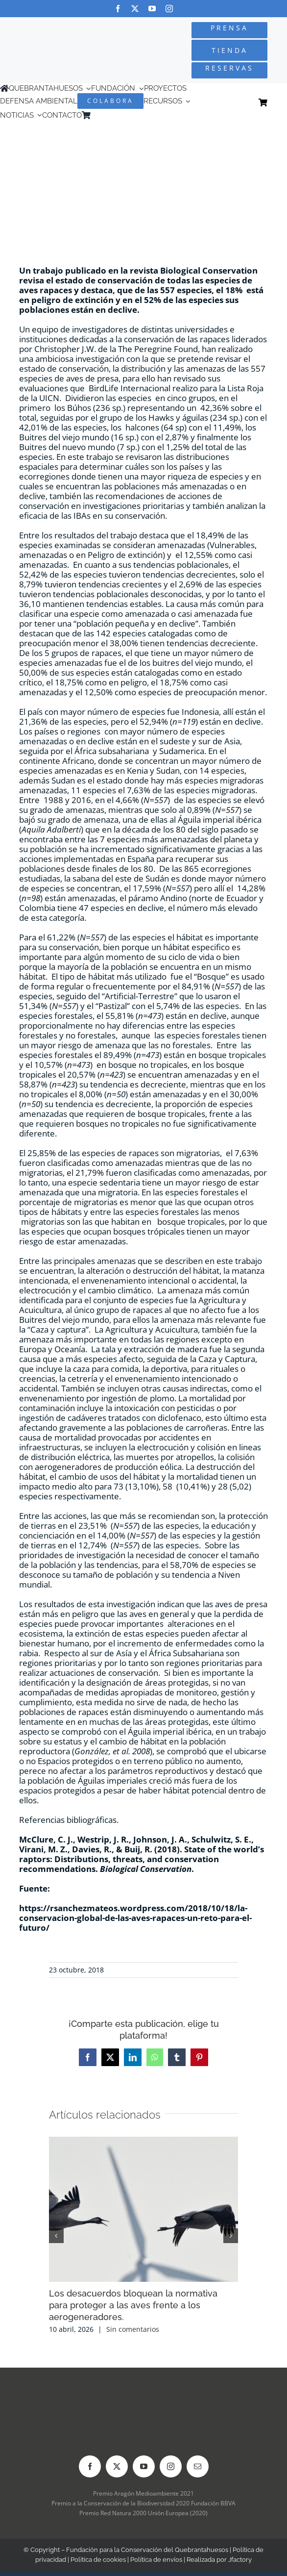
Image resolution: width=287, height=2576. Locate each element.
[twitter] (135, 8)
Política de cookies (98, 2559)
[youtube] (152, 8)
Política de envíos (156, 2559)
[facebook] (117, 8)
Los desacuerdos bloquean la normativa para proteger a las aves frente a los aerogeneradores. (133, 2305)
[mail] (198, 2466)
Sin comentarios (132, 2329)
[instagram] (169, 8)
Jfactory (240, 2559)
